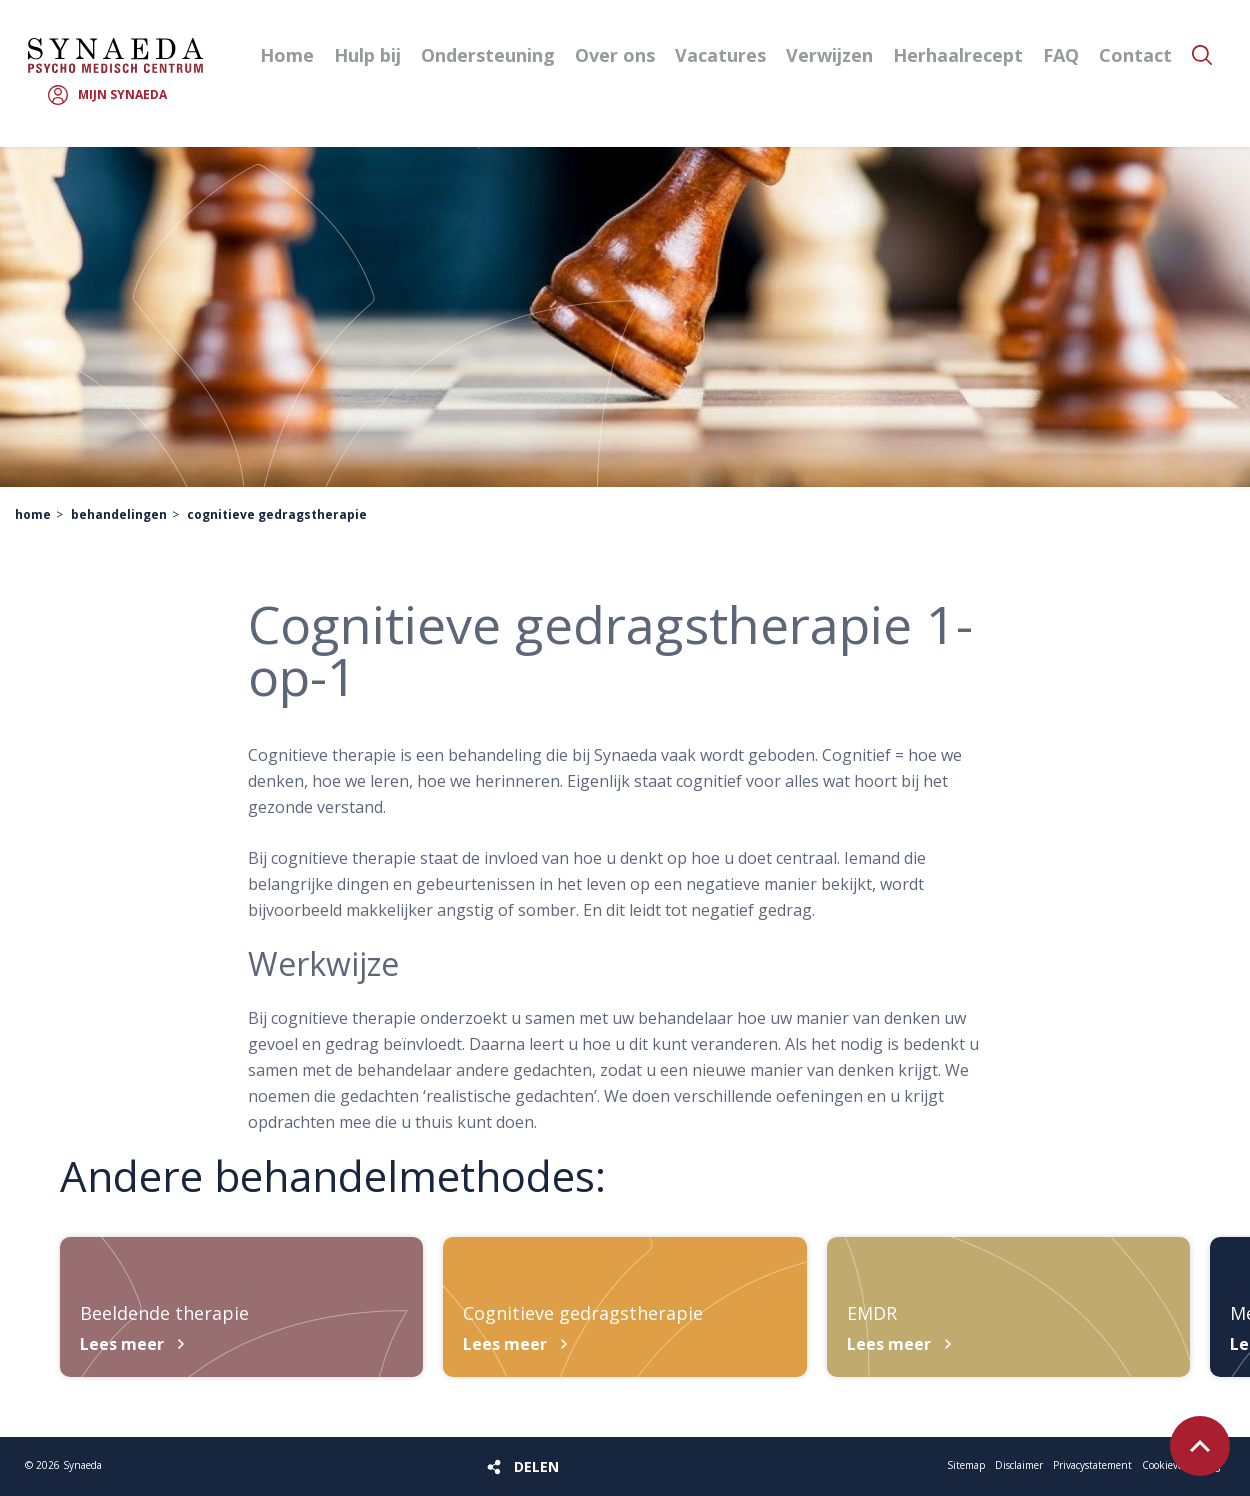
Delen (536, 1466)
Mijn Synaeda (122, 94)
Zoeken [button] (1202, 55)
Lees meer (122, 1344)
